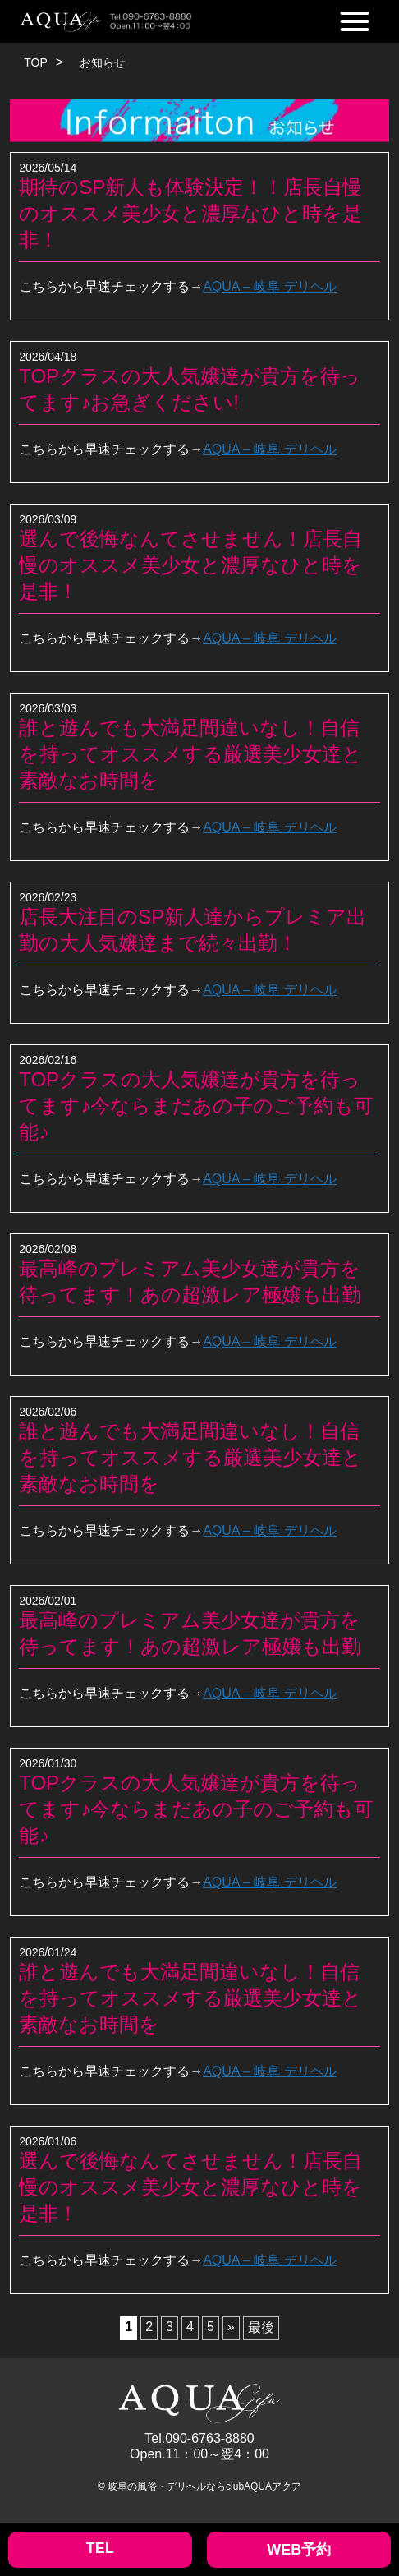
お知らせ (103, 62)
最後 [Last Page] (261, 2327)
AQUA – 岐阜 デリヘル (270, 286)
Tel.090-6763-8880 (199, 2438)
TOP (36, 62)
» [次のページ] (231, 2327)
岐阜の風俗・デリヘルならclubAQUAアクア (204, 2486)
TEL (100, 2548)
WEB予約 (299, 2549)
